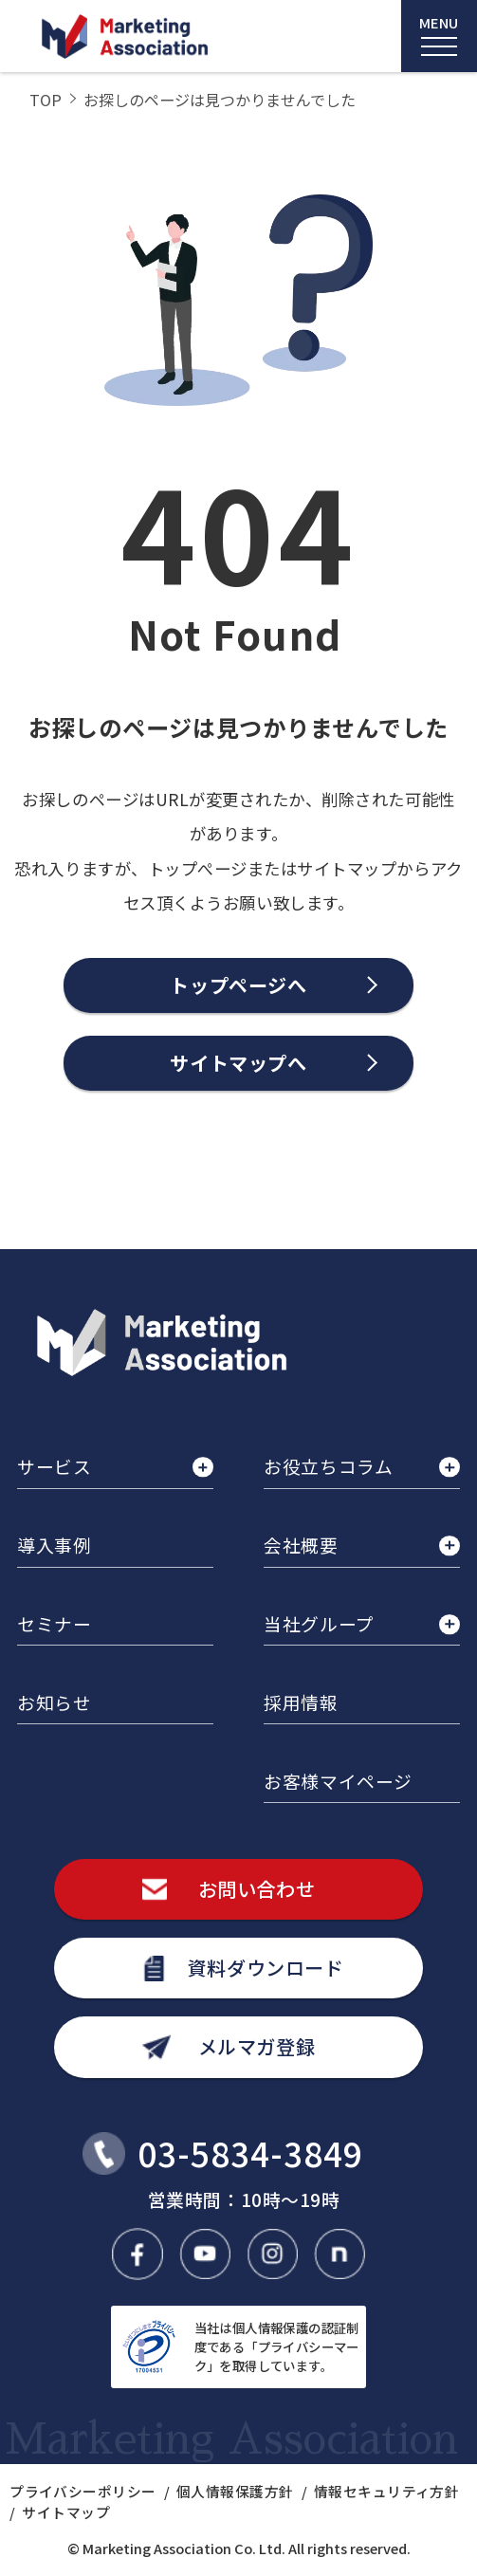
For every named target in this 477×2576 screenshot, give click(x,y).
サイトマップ (66, 2512)
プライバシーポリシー (82, 2491)
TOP (45, 99)
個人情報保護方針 (235, 2491)
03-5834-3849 (251, 2153)
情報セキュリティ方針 (386, 2491)
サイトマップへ (238, 1062)
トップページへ (238, 985)
